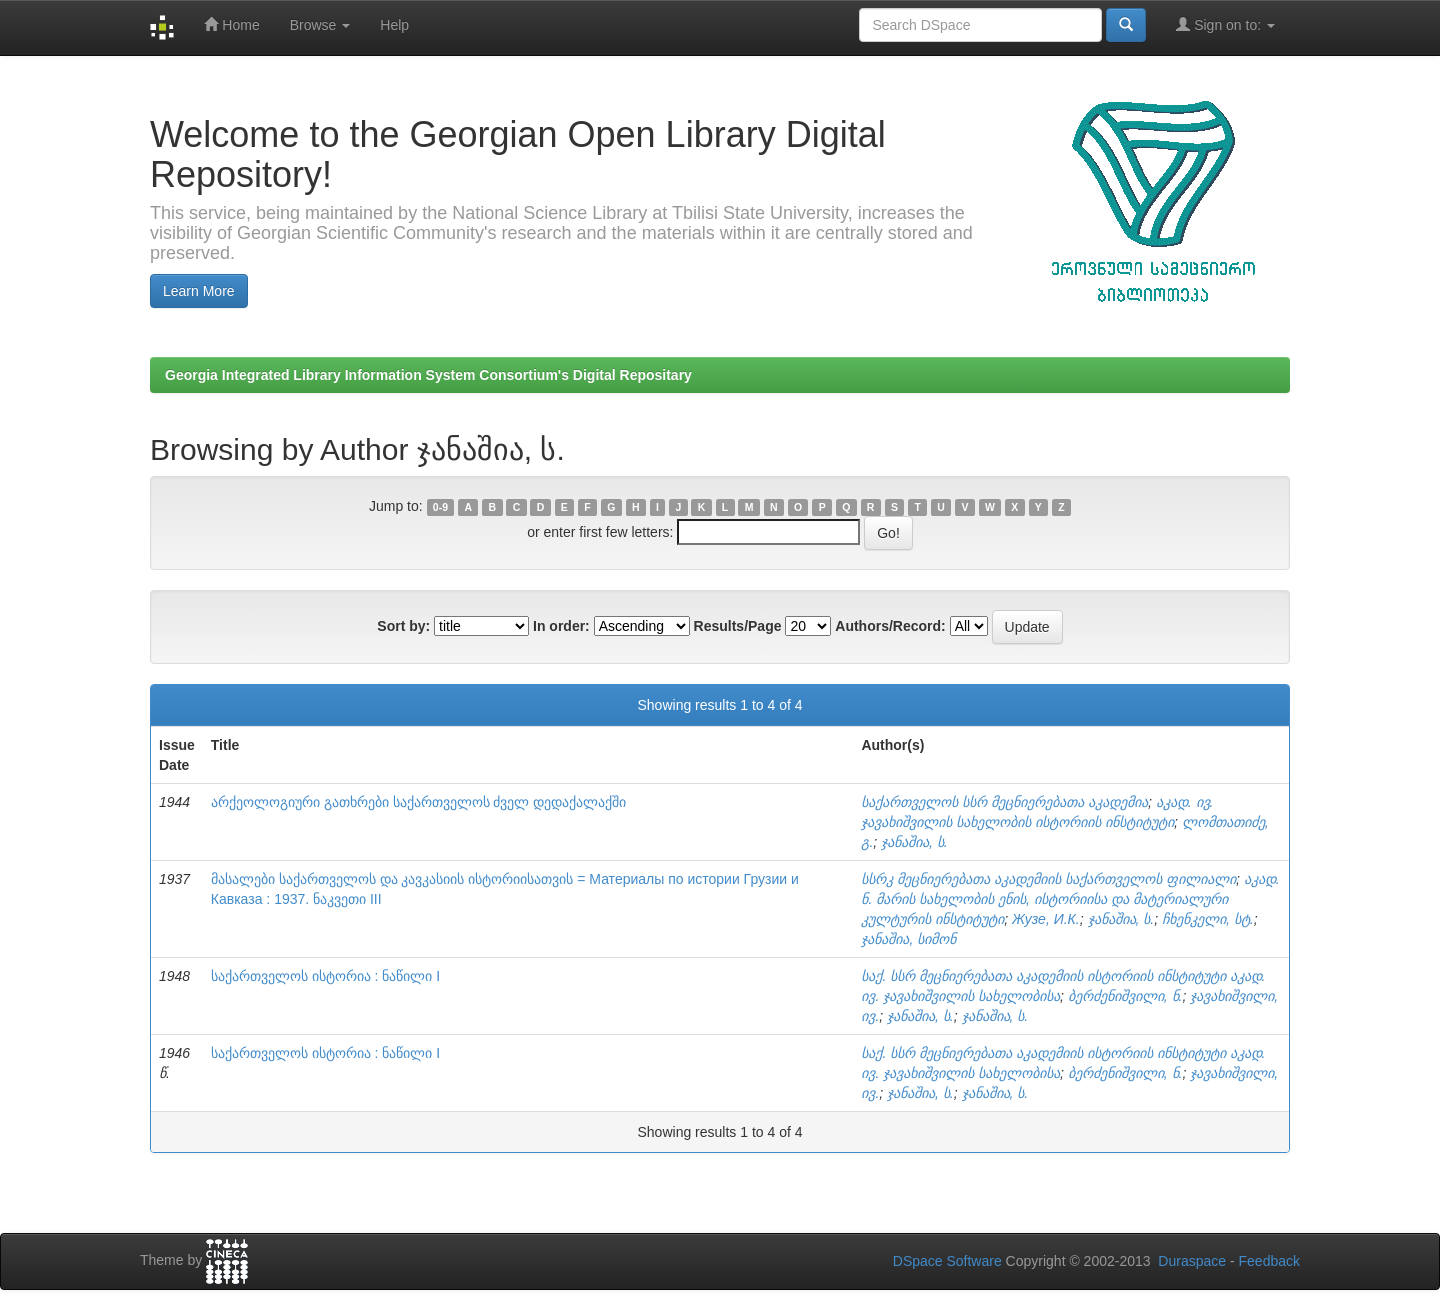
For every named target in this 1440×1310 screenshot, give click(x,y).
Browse (320, 25)
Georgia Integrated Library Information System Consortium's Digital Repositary (428, 375)
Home (231, 24)
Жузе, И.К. (1046, 919)
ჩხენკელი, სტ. (1208, 919)
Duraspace (1192, 1261)
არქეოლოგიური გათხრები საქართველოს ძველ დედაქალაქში (419, 802)
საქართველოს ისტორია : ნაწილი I (325, 976)
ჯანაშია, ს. (914, 842)
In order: (561, 626)
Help (394, 25)
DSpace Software (947, 1261)
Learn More (199, 291)
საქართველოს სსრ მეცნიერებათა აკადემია (1004, 802)
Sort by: (403, 626)
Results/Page (738, 626)
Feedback (1269, 1261)
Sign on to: (1225, 24)
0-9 (440, 507)
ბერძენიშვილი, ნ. (1125, 996)
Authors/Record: (890, 626)
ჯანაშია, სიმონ (908, 939)
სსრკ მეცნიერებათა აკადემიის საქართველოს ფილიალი (1048, 879)
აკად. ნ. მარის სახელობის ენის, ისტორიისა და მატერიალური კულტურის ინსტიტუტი (1070, 899)
